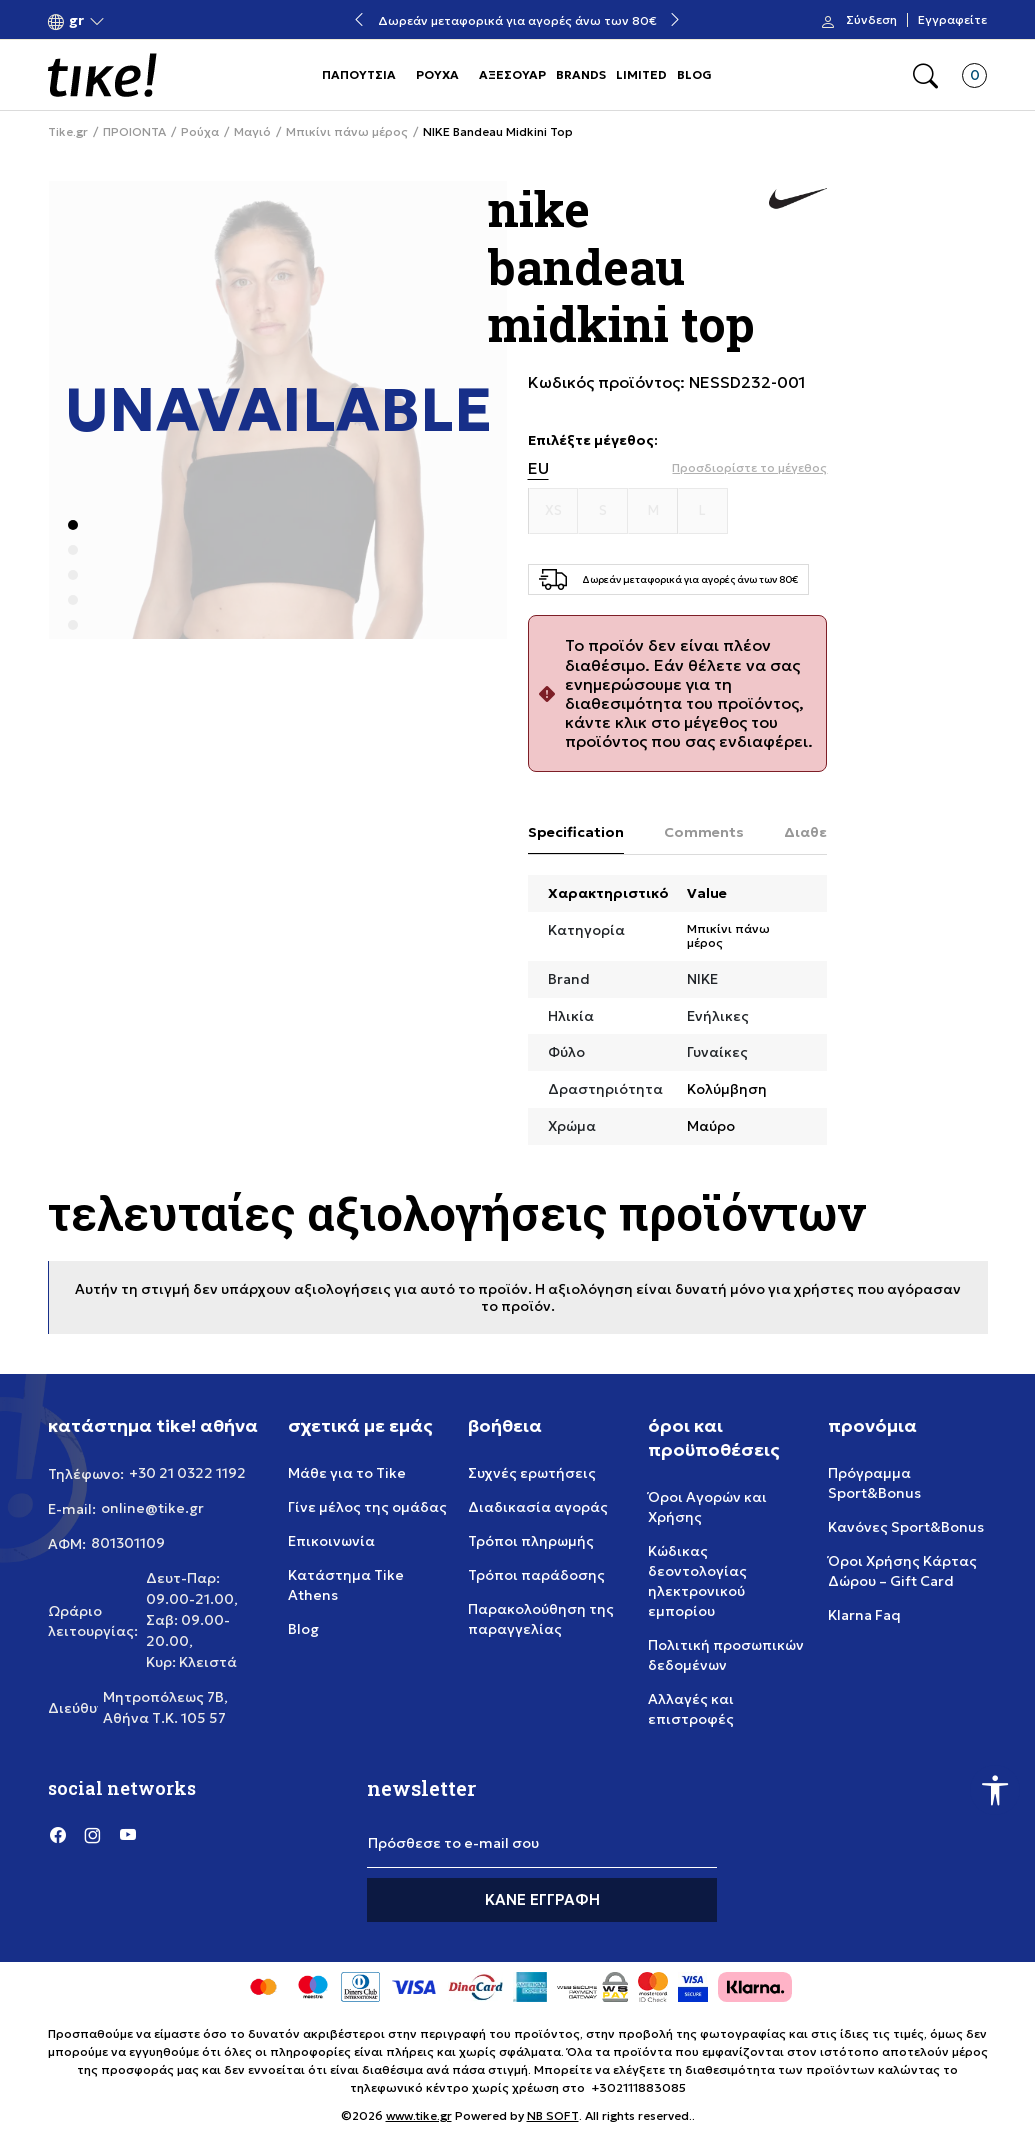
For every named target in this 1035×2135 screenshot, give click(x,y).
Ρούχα (200, 132)
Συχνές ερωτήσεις (532, 1473)
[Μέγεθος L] (703, 511)
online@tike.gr (152, 1508)
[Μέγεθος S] (603, 511)
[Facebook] (58, 1834)
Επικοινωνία (331, 1541)
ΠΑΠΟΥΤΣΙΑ (359, 74)
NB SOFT (553, 2115)
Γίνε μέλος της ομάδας (367, 1507)
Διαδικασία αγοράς (538, 1507)
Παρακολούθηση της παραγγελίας (541, 1619)
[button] (76, 20)
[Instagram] (93, 1834)
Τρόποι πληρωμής (531, 1541)
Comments (704, 832)
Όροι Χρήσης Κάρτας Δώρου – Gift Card (902, 1571)
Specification (576, 832)
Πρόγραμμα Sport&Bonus (874, 1483)
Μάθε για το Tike (347, 1473)
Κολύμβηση (727, 1089)
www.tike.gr (419, 2115)
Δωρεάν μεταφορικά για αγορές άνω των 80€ (517, 20)
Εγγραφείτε (952, 20)
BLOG (694, 74)
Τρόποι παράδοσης (536, 1575)
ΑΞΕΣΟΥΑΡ (512, 74)
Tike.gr (68, 132)
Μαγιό (252, 132)
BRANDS (581, 74)
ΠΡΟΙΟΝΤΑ (134, 132)
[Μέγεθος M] (653, 511)
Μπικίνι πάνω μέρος (347, 132)
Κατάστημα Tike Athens (346, 1585)
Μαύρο (711, 1126)
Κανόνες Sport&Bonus (906, 1527)
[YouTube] (128, 1834)
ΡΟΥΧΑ (437, 74)
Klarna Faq (864, 1615)
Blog (303, 1629)
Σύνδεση (871, 20)
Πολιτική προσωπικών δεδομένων (726, 1655)
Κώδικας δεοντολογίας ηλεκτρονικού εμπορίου (697, 1581)
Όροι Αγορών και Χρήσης (707, 1507)
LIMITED (641, 74)
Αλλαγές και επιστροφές (691, 1709)
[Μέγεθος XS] (554, 511)
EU (538, 468)
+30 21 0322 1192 (187, 1473)
